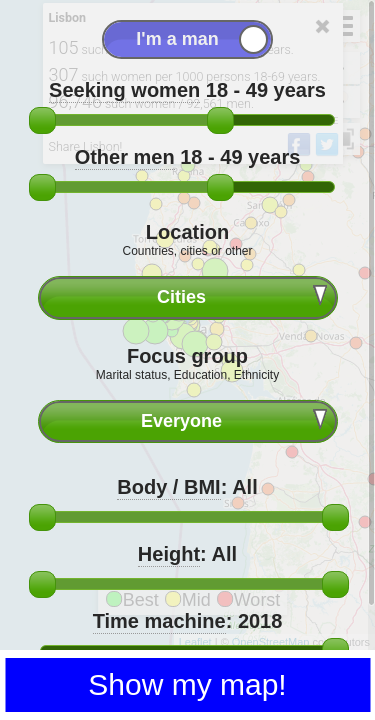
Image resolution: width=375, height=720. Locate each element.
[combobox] (188, 297)
